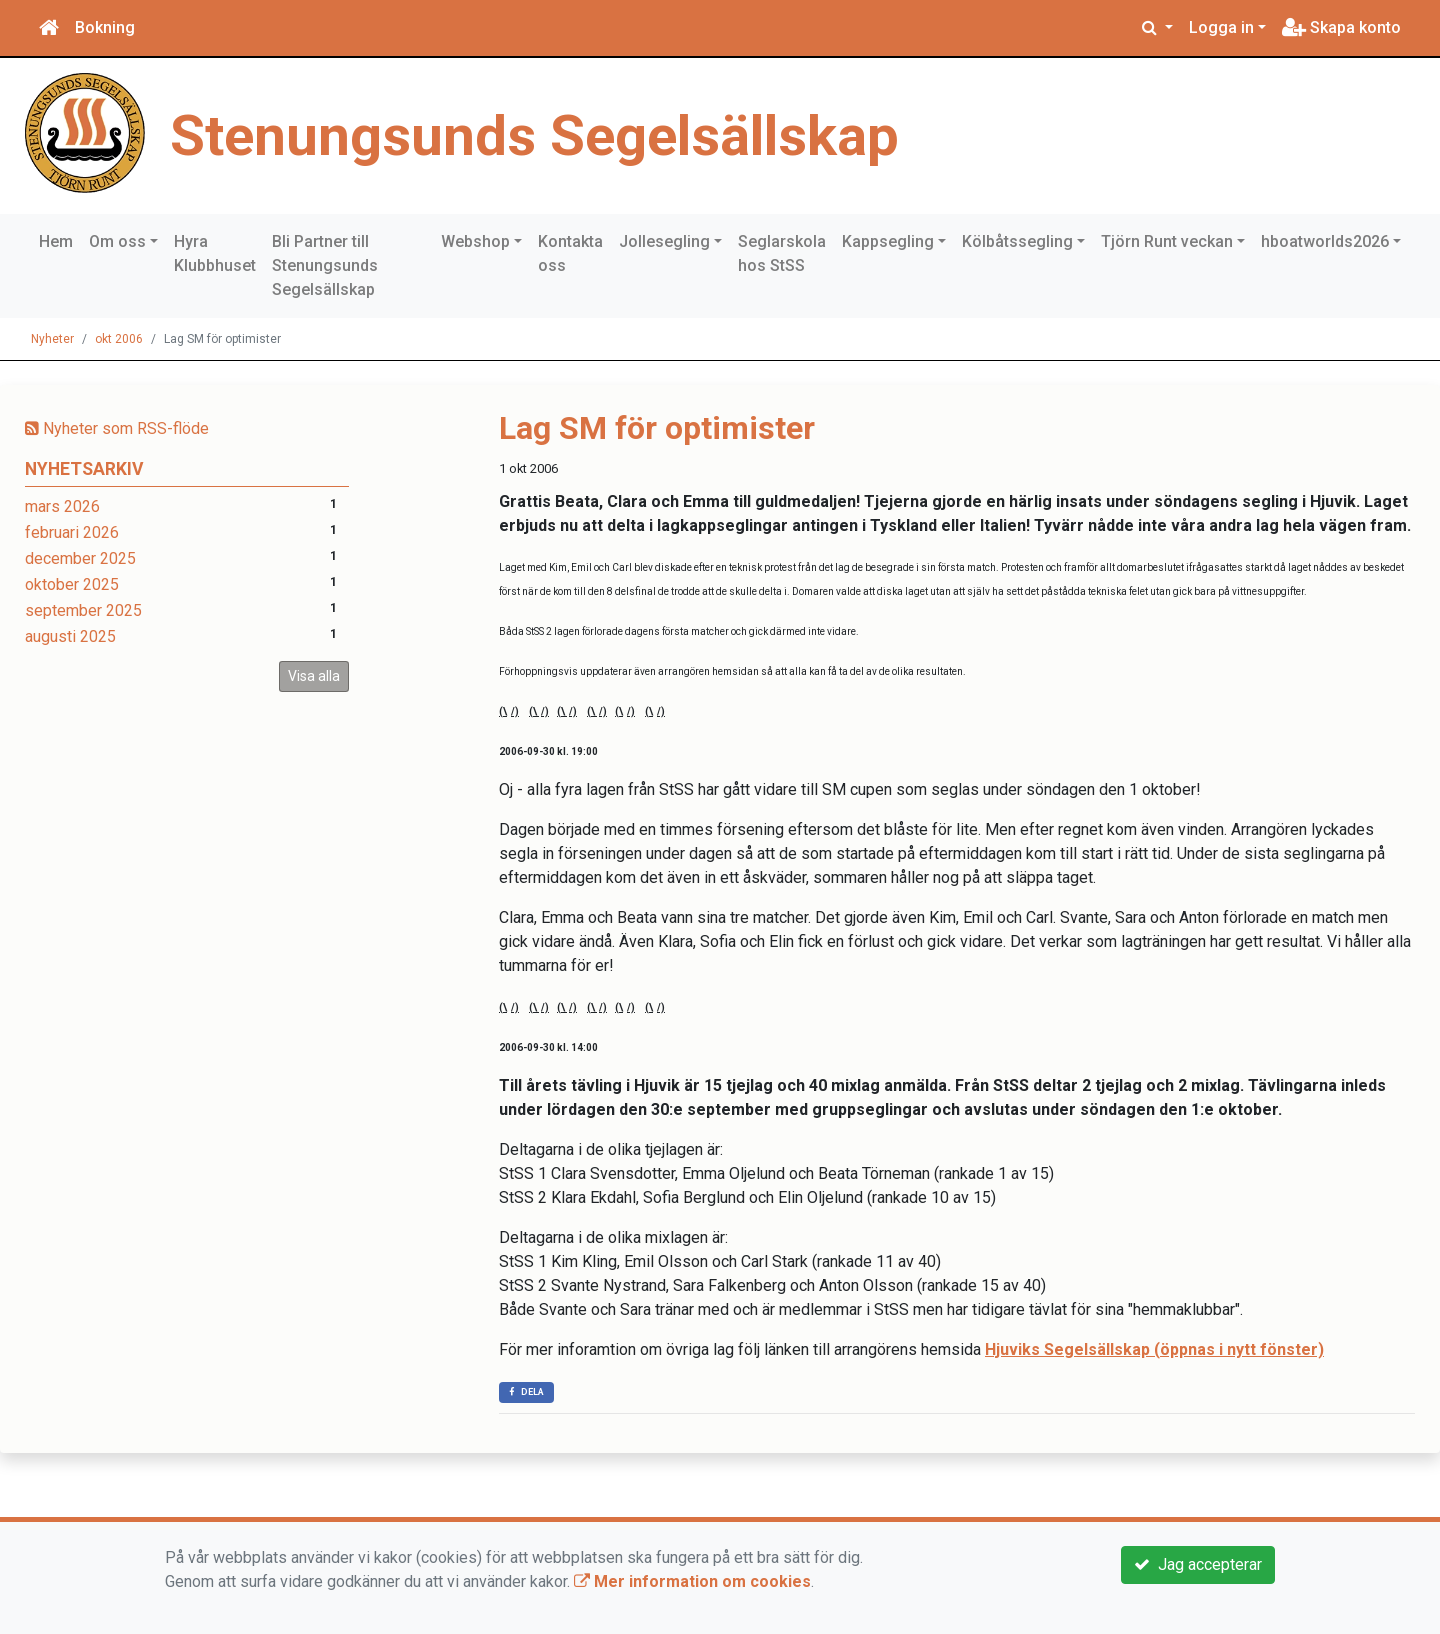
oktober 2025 (72, 584)
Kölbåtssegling (1017, 241)
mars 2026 (62, 506)
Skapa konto (1341, 27)
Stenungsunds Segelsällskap (544, 135)
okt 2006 (119, 339)
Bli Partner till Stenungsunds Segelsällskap (325, 265)
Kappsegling (888, 241)
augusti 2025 (70, 636)
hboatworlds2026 (1325, 241)
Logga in (1221, 27)
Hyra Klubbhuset (215, 253)
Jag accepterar (1198, 1564)
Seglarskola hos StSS (782, 253)
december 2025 (80, 558)
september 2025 (83, 610)
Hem (56, 241)
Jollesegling (664, 241)
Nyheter (52, 339)
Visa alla (314, 676)
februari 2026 (72, 532)
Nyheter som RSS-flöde (117, 428)
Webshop (475, 241)
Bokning (105, 27)
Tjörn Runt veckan (1167, 241)
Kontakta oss (570, 253)
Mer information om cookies (692, 1581)
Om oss (117, 241)
